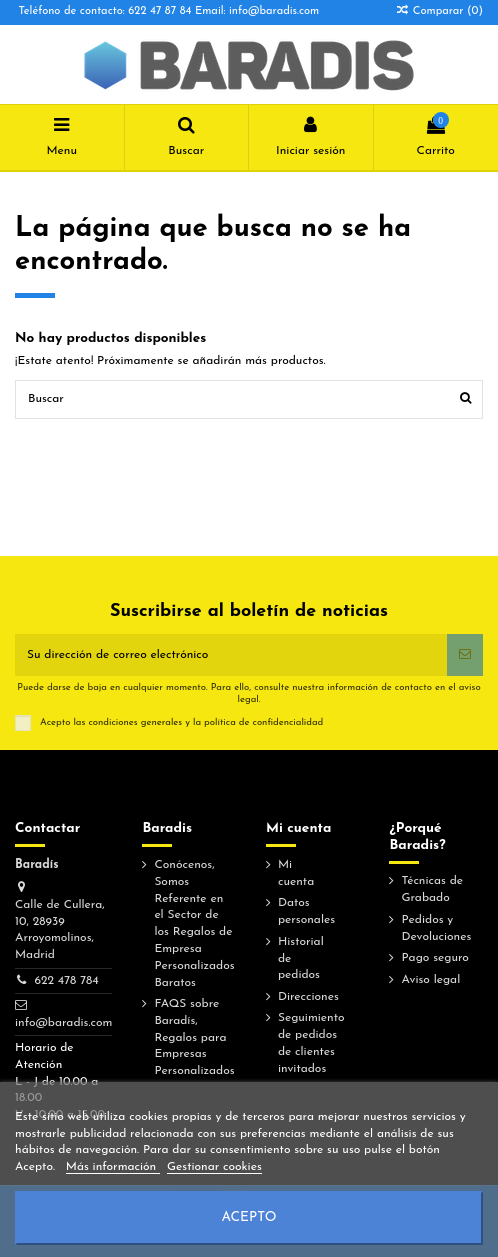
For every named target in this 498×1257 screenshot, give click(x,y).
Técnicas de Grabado (432, 889)
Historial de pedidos (301, 959)
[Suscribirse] (465, 655)
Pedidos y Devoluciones (436, 928)
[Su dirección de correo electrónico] (231, 655)
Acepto (249, 1217)
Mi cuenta (296, 873)
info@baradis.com (63, 1023)
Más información (113, 1167)
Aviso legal (430, 980)
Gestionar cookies (214, 1167)
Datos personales (306, 911)
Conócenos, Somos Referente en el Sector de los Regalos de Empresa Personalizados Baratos (194, 924)
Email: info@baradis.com (257, 11)
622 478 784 (66, 981)
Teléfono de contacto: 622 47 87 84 (105, 11)
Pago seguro (434, 958)
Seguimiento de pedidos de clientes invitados (311, 1043)
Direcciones (308, 997)
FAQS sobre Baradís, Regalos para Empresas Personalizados (194, 1037)
